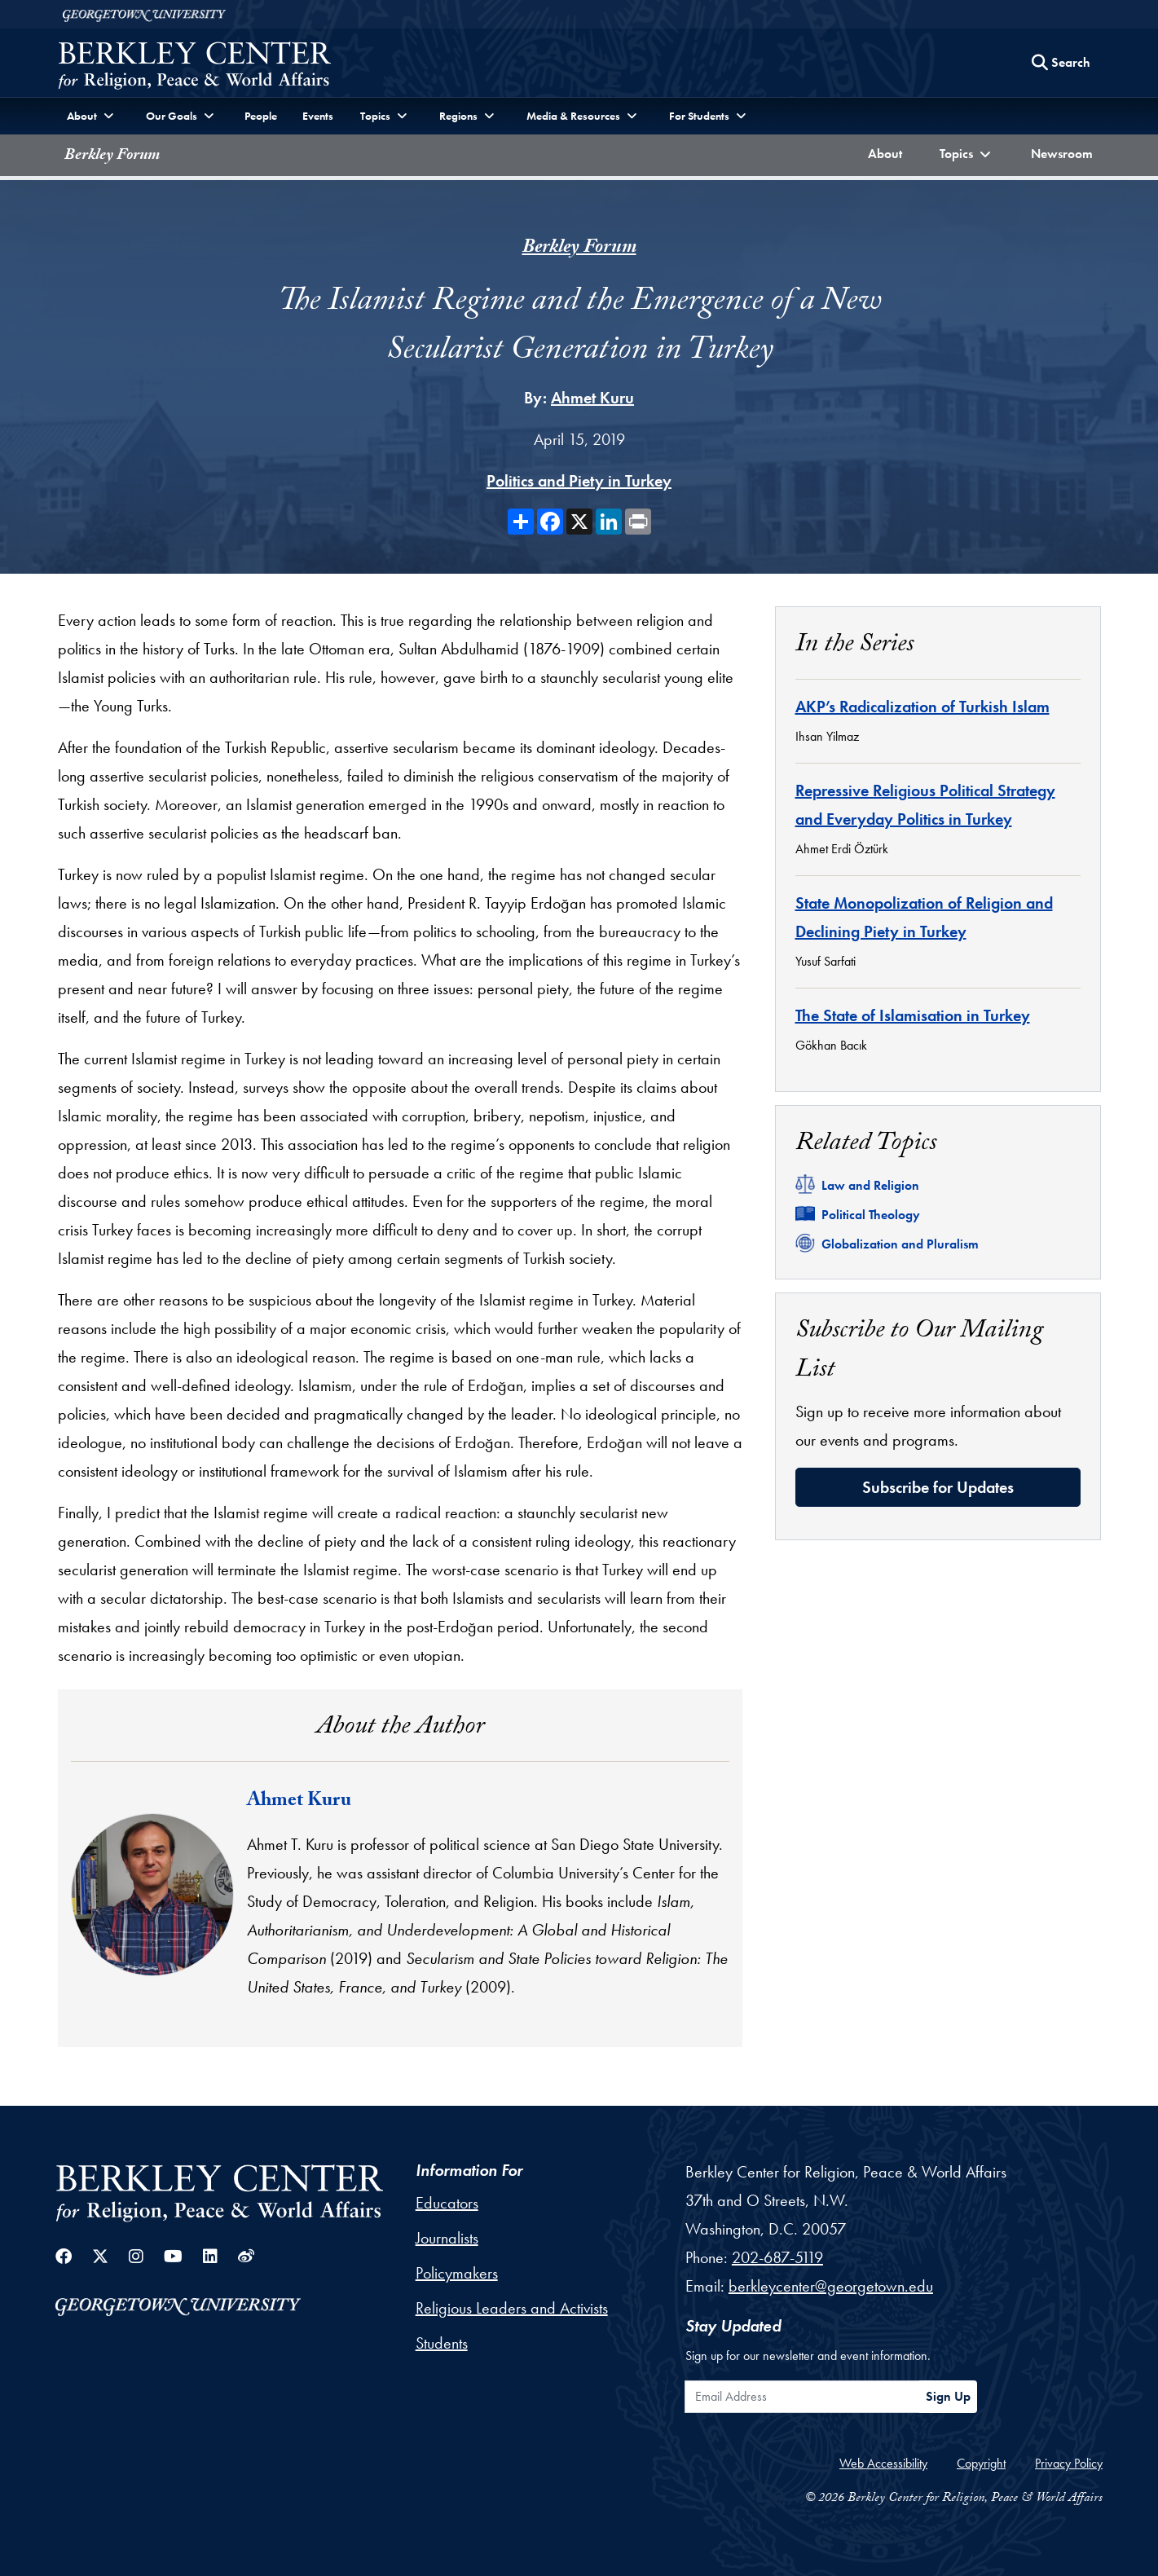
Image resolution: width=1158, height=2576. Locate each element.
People (260, 115)
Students (442, 2343)
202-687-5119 (777, 2257)
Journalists (447, 2237)
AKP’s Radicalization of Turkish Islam (922, 706)
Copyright (981, 2463)
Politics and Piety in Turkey (579, 480)
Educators (447, 2202)
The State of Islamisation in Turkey (912, 1015)
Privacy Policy (1069, 2463)
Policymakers (457, 2272)
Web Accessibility (883, 2463)
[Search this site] (1061, 62)
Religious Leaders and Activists (512, 2307)
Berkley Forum (112, 156)
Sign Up (948, 2396)
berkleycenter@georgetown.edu (831, 2285)
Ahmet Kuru (592, 397)
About (888, 152)
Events (317, 115)
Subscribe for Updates (938, 1487)
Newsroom (1065, 152)
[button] (966, 155)
